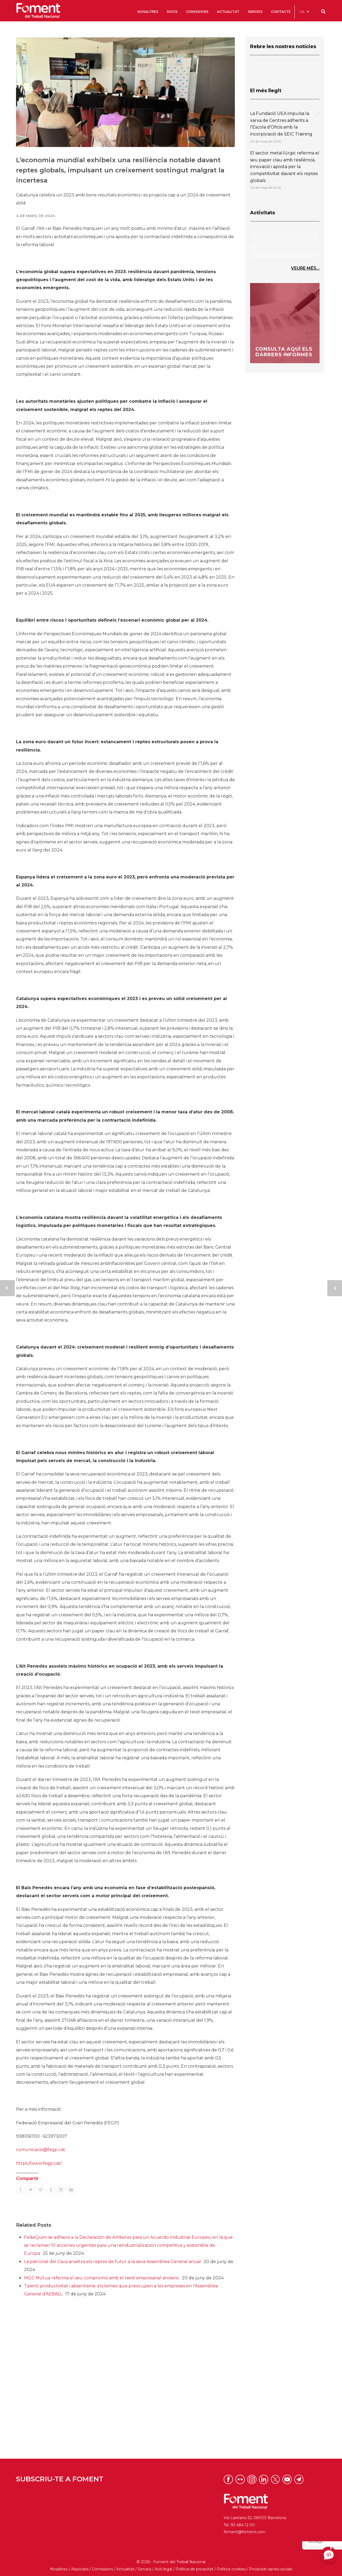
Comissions (102, 2569)
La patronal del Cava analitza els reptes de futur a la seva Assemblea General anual (112, 2261)
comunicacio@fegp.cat (40, 2149)
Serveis (144, 2569)
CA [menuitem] (302, 12)
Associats (79, 2569)
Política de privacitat (194, 2569)
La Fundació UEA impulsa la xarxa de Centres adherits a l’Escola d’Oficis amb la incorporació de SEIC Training (281, 124)
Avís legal (163, 2569)
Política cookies (231, 2569)
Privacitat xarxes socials (270, 2569)
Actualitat (125, 2569)
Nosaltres (59, 2569)
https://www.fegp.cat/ (39, 2163)
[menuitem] (304, 11)
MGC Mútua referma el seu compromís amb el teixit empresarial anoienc (101, 2277)
